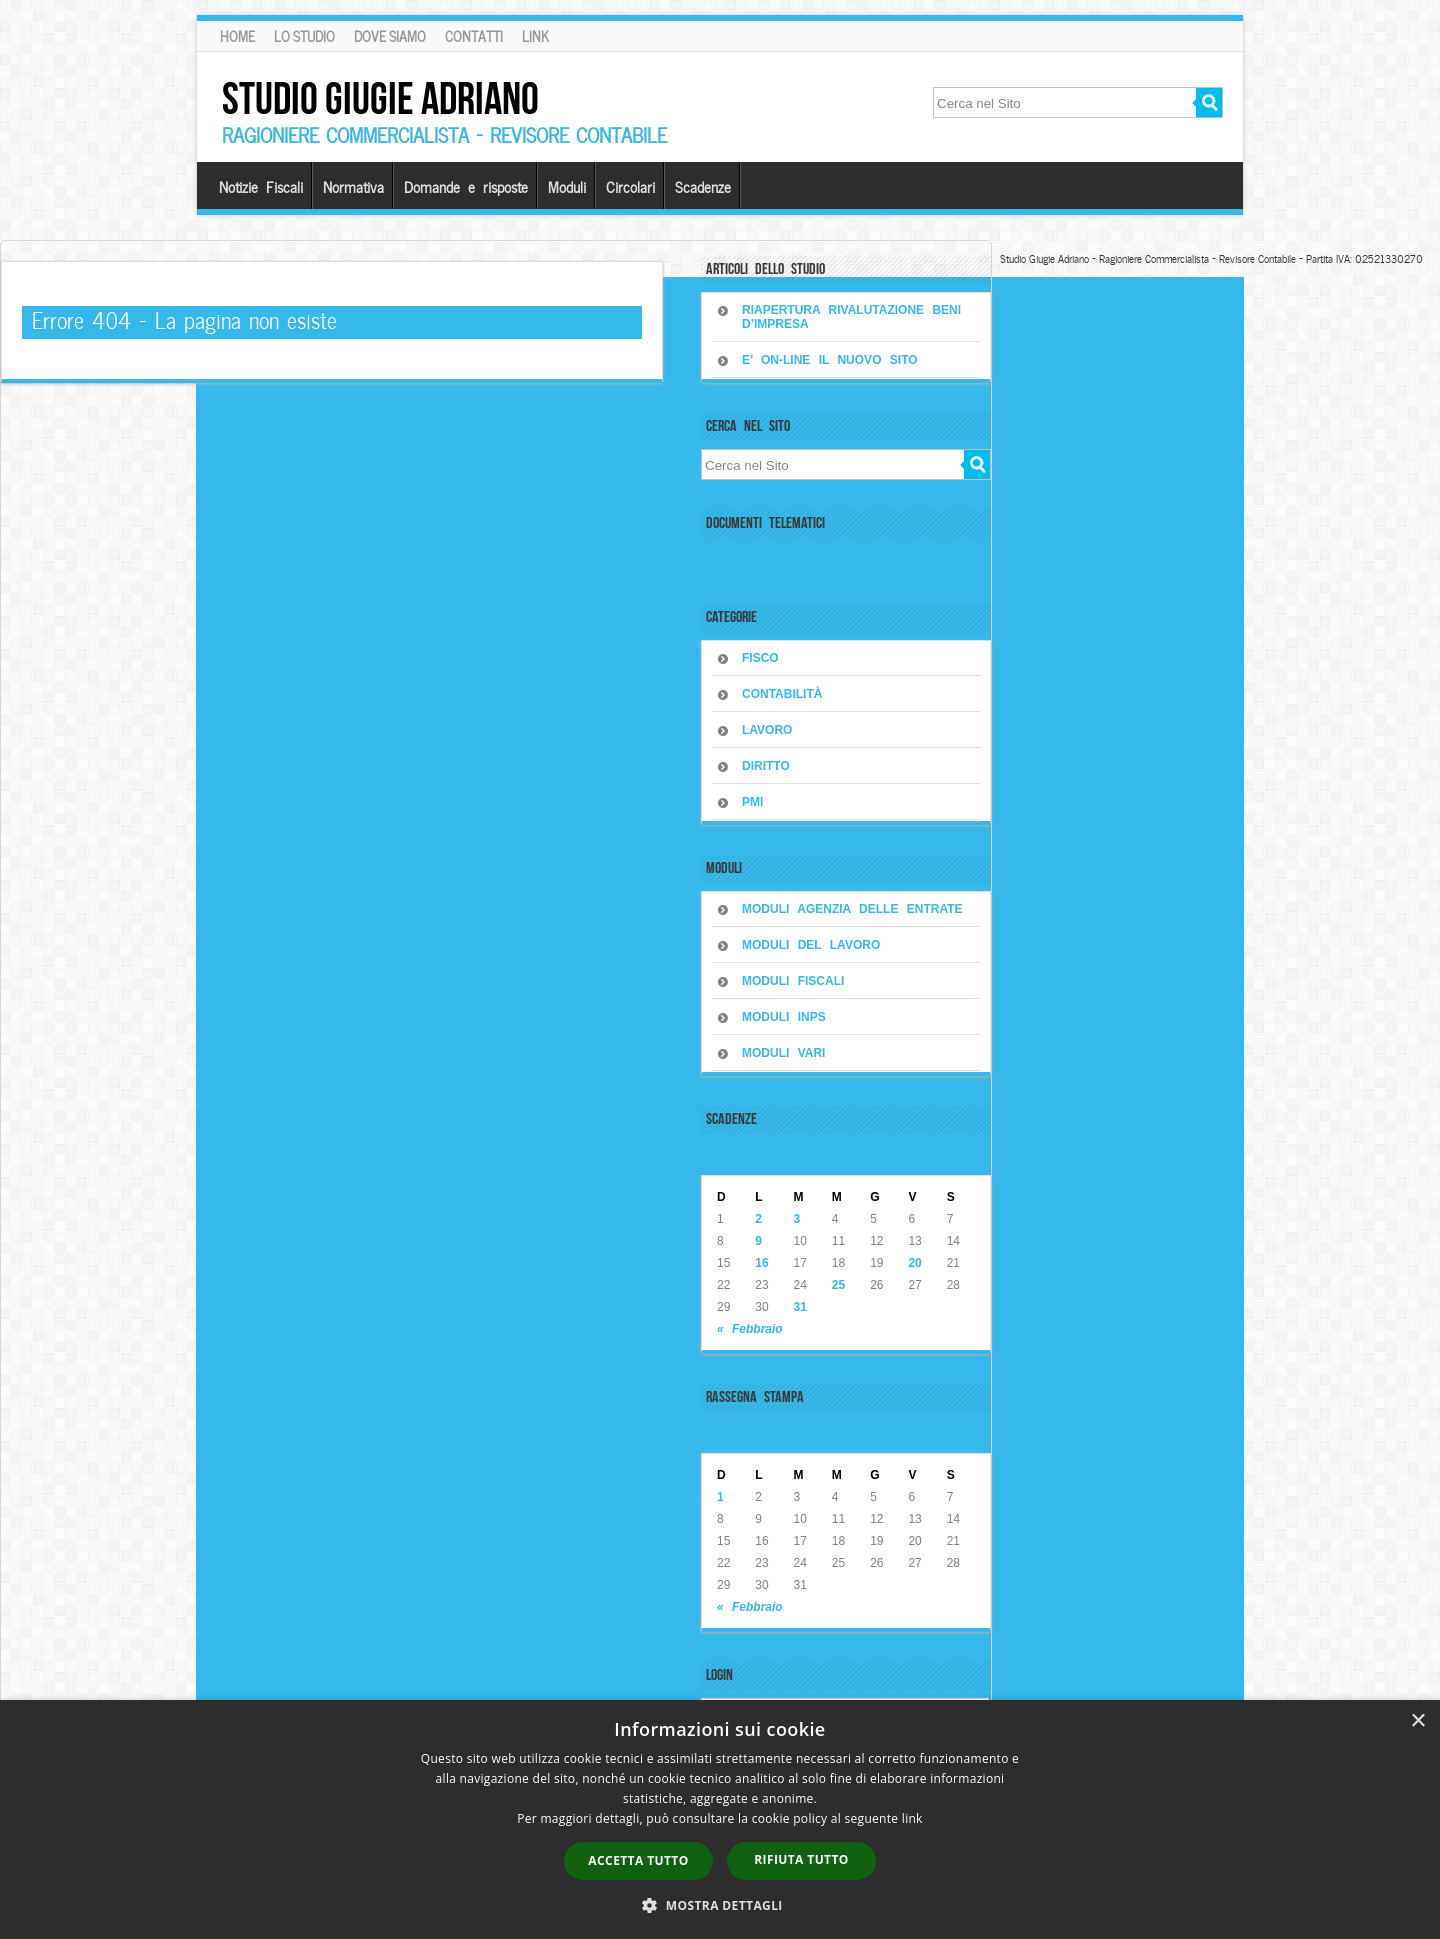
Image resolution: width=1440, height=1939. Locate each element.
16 (761, 1263)
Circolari (630, 186)
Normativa (353, 186)
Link (535, 36)
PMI (752, 802)
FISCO (760, 658)
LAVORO (767, 730)
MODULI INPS (784, 1017)
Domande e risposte (466, 186)
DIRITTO (766, 766)
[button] (720, 1905)
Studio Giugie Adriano (380, 98)
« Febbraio (750, 1329)
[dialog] (720, 1819)
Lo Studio (304, 36)
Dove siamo (390, 36)
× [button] (1417, 1721)
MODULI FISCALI (793, 981)
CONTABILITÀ (782, 694)
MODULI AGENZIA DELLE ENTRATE (852, 909)
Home (237, 36)
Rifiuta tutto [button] (801, 1859)
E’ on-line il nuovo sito (830, 360)
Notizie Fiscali (261, 186)
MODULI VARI (783, 1053)
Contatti (474, 36)
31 (800, 1307)
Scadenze (703, 186)
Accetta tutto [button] (638, 1860)
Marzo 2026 (748, 1155)
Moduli (567, 186)
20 (914, 1263)
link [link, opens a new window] (912, 1818)
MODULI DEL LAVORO (811, 945)
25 (838, 1285)
